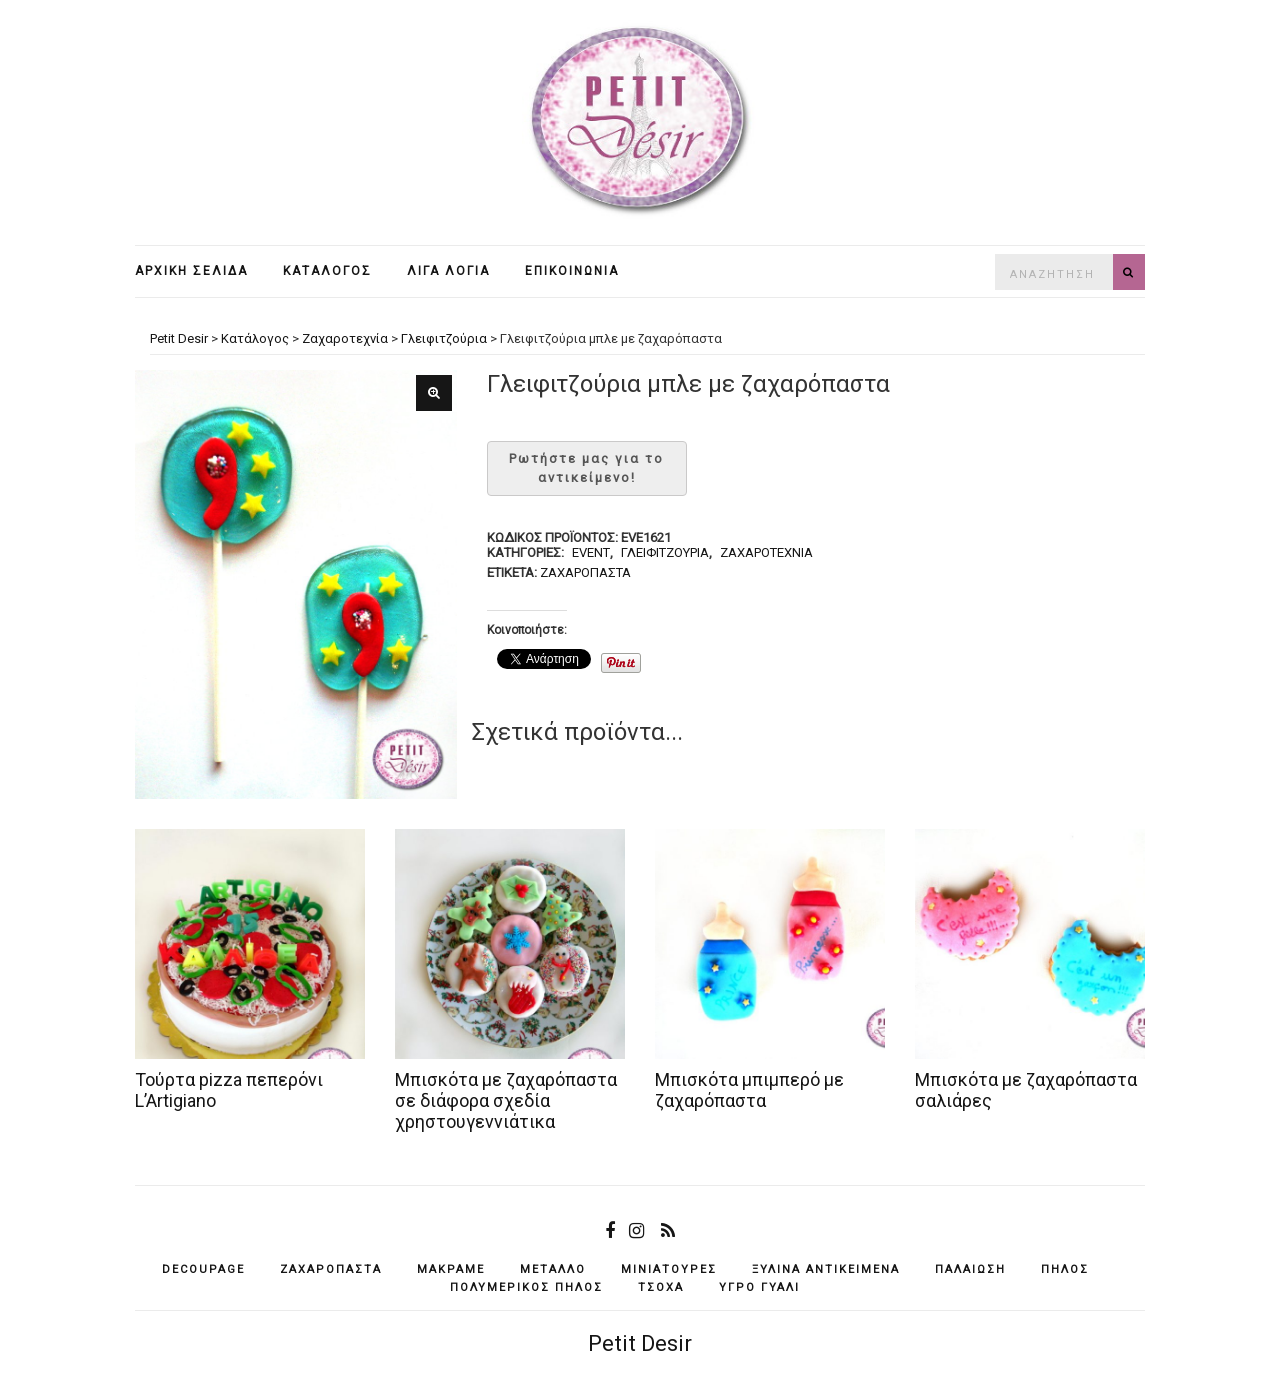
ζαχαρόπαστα (585, 572)
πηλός (1065, 1269)
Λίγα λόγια (448, 271)
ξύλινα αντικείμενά (826, 1269)
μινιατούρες (669, 1269)
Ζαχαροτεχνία (766, 552)
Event (591, 552)
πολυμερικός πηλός (526, 1287)
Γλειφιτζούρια (665, 552)
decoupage (203, 1269)
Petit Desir (640, 1343)
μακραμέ (451, 1269)
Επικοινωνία (572, 271)
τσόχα (661, 1287)
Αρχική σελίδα (191, 271)
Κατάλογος (327, 271)
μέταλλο (553, 1269)
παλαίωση (970, 1269)
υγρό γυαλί (759, 1287)
